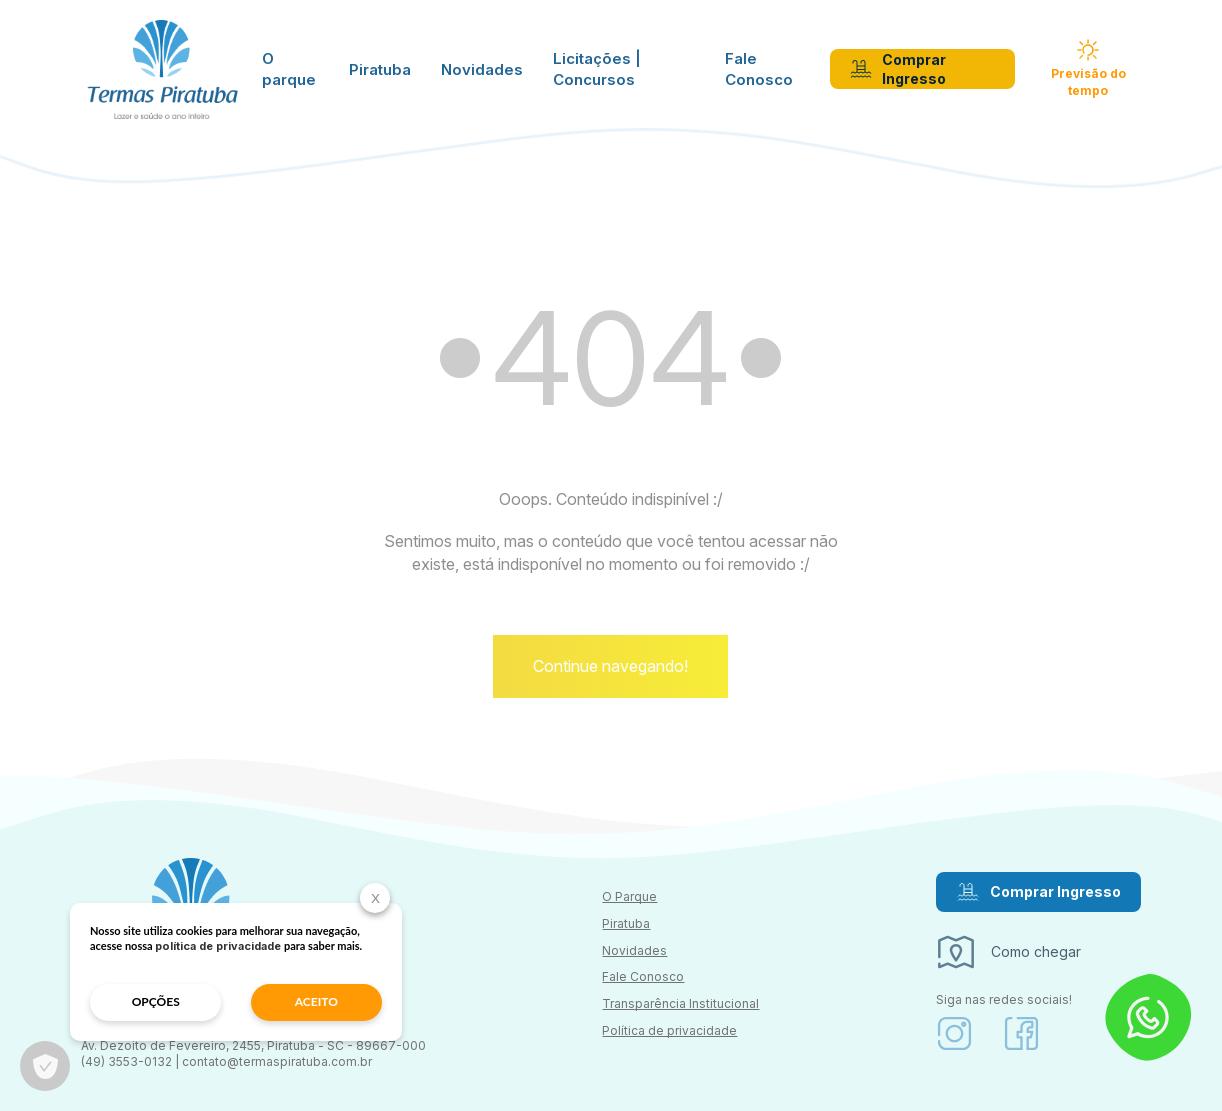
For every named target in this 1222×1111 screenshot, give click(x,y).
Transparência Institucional (680, 1003)
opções (156, 1001)
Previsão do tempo (1088, 68)
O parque (289, 69)
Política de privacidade (669, 1030)
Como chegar (1008, 952)
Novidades (482, 69)
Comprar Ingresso (898, 69)
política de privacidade (218, 946)
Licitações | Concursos (597, 69)
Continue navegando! (610, 666)
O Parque (629, 896)
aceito (316, 1001)
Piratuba (380, 69)
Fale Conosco (759, 69)
